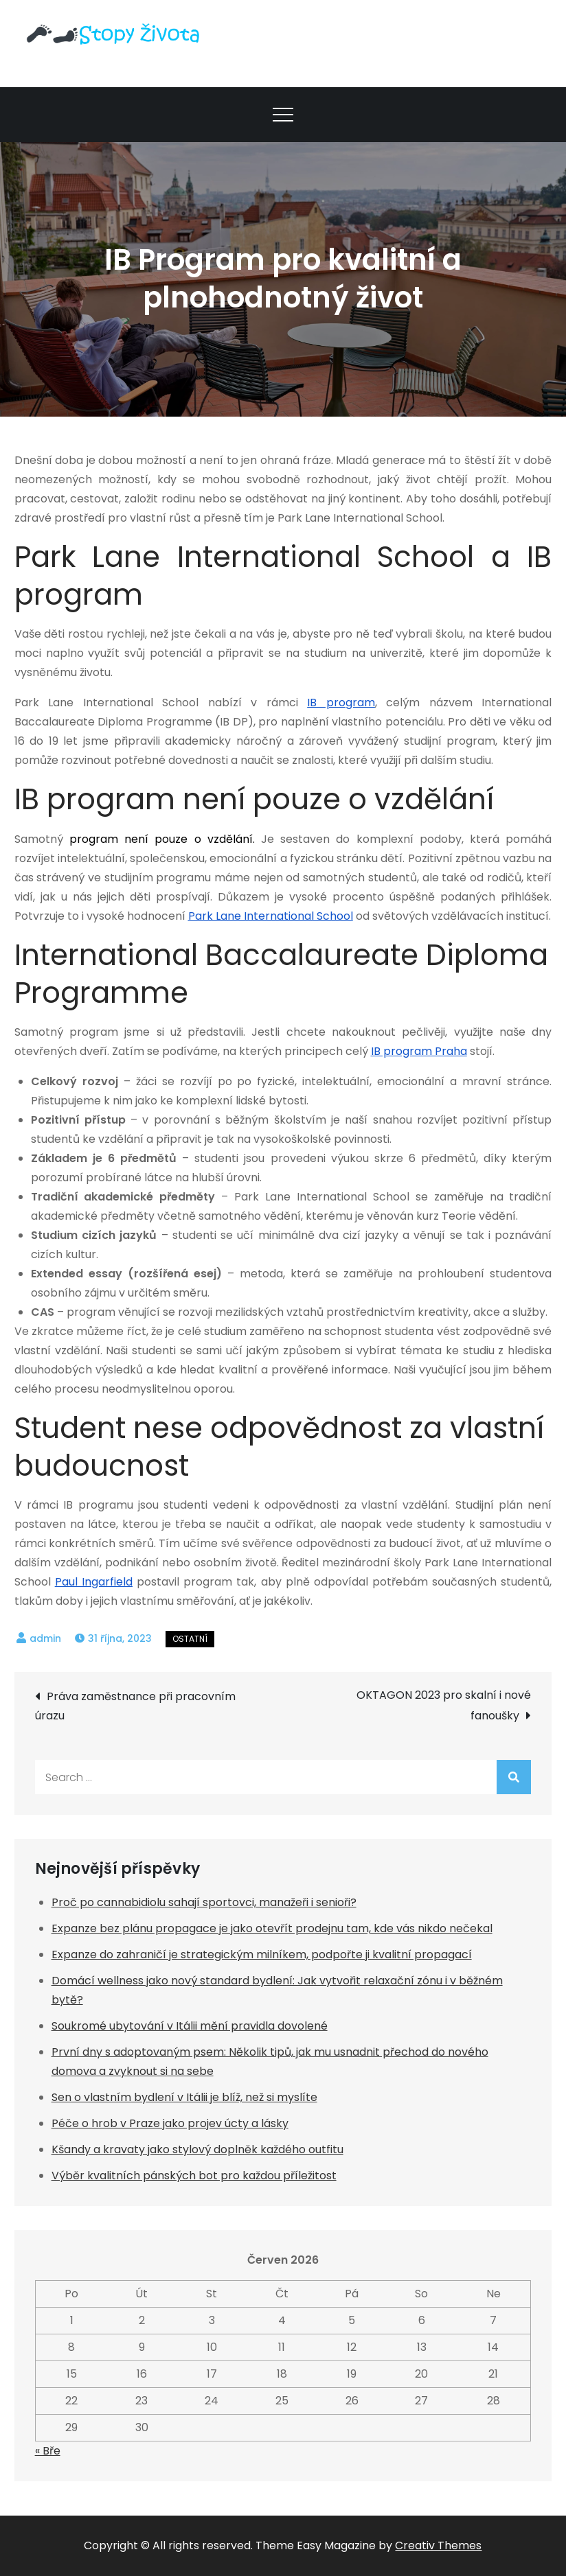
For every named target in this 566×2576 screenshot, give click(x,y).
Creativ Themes (438, 2545)
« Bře (47, 2451)
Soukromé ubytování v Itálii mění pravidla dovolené (190, 2026)
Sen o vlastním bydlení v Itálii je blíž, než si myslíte (184, 2097)
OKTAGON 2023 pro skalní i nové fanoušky (443, 1705)
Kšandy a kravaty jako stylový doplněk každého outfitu (197, 2149)
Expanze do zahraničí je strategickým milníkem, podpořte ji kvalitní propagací (262, 1954)
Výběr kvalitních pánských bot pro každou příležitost (194, 2175)
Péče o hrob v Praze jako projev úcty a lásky (170, 2123)
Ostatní (189, 1639)
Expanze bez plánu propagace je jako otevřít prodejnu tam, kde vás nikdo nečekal (272, 1928)
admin (45, 1638)
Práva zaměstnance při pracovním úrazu (135, 1706)
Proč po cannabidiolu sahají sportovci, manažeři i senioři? (204, 1902)
